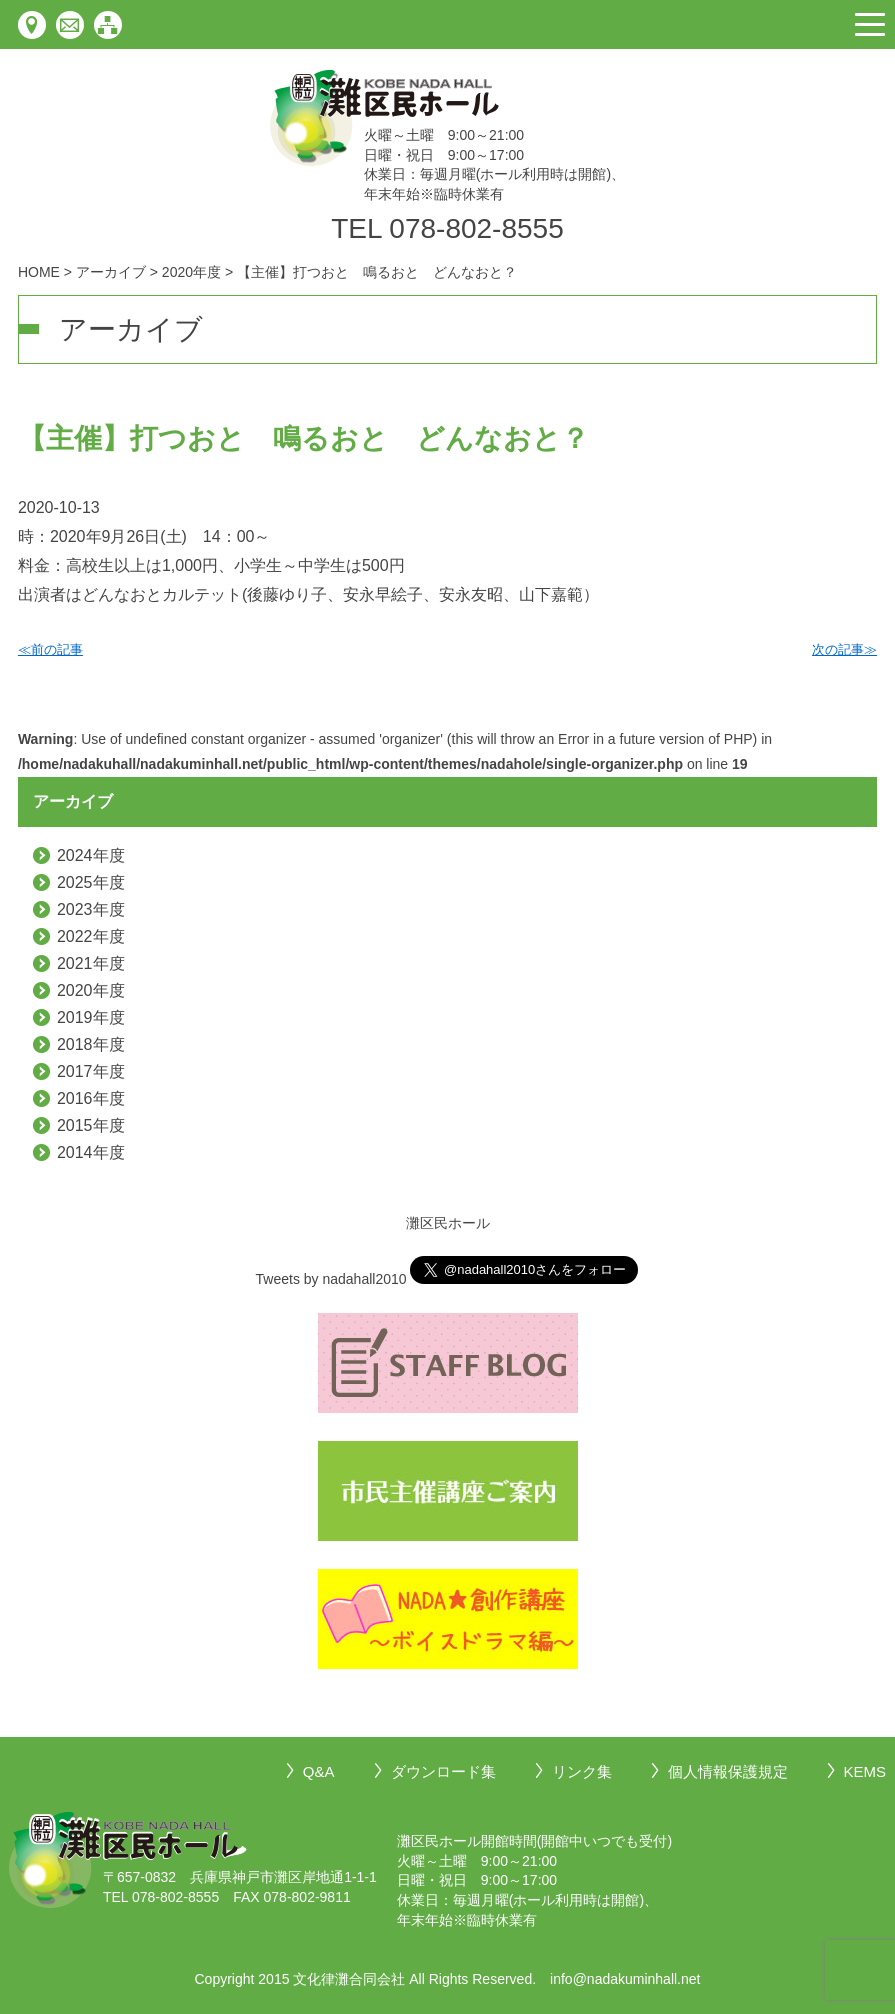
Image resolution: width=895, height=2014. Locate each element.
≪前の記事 (50, 649)
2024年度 (91, 855)
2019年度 (91, 1017)
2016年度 (91, 1098)
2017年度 (91, 1071)
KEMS (865, 1771)
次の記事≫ (844, 649)
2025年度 (91, 882)
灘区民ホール (448, 1223)
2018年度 (91, 1044)
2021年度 (91, 963)
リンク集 (582, 1771)
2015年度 (91, 1125)
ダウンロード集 (443, 1771)
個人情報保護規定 (728, 1771)
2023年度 (91, 909)
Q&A (319, 1771)
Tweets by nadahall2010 (331, 1279)
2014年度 (91, 1152)
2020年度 (91, 990)
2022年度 (91, 936)
